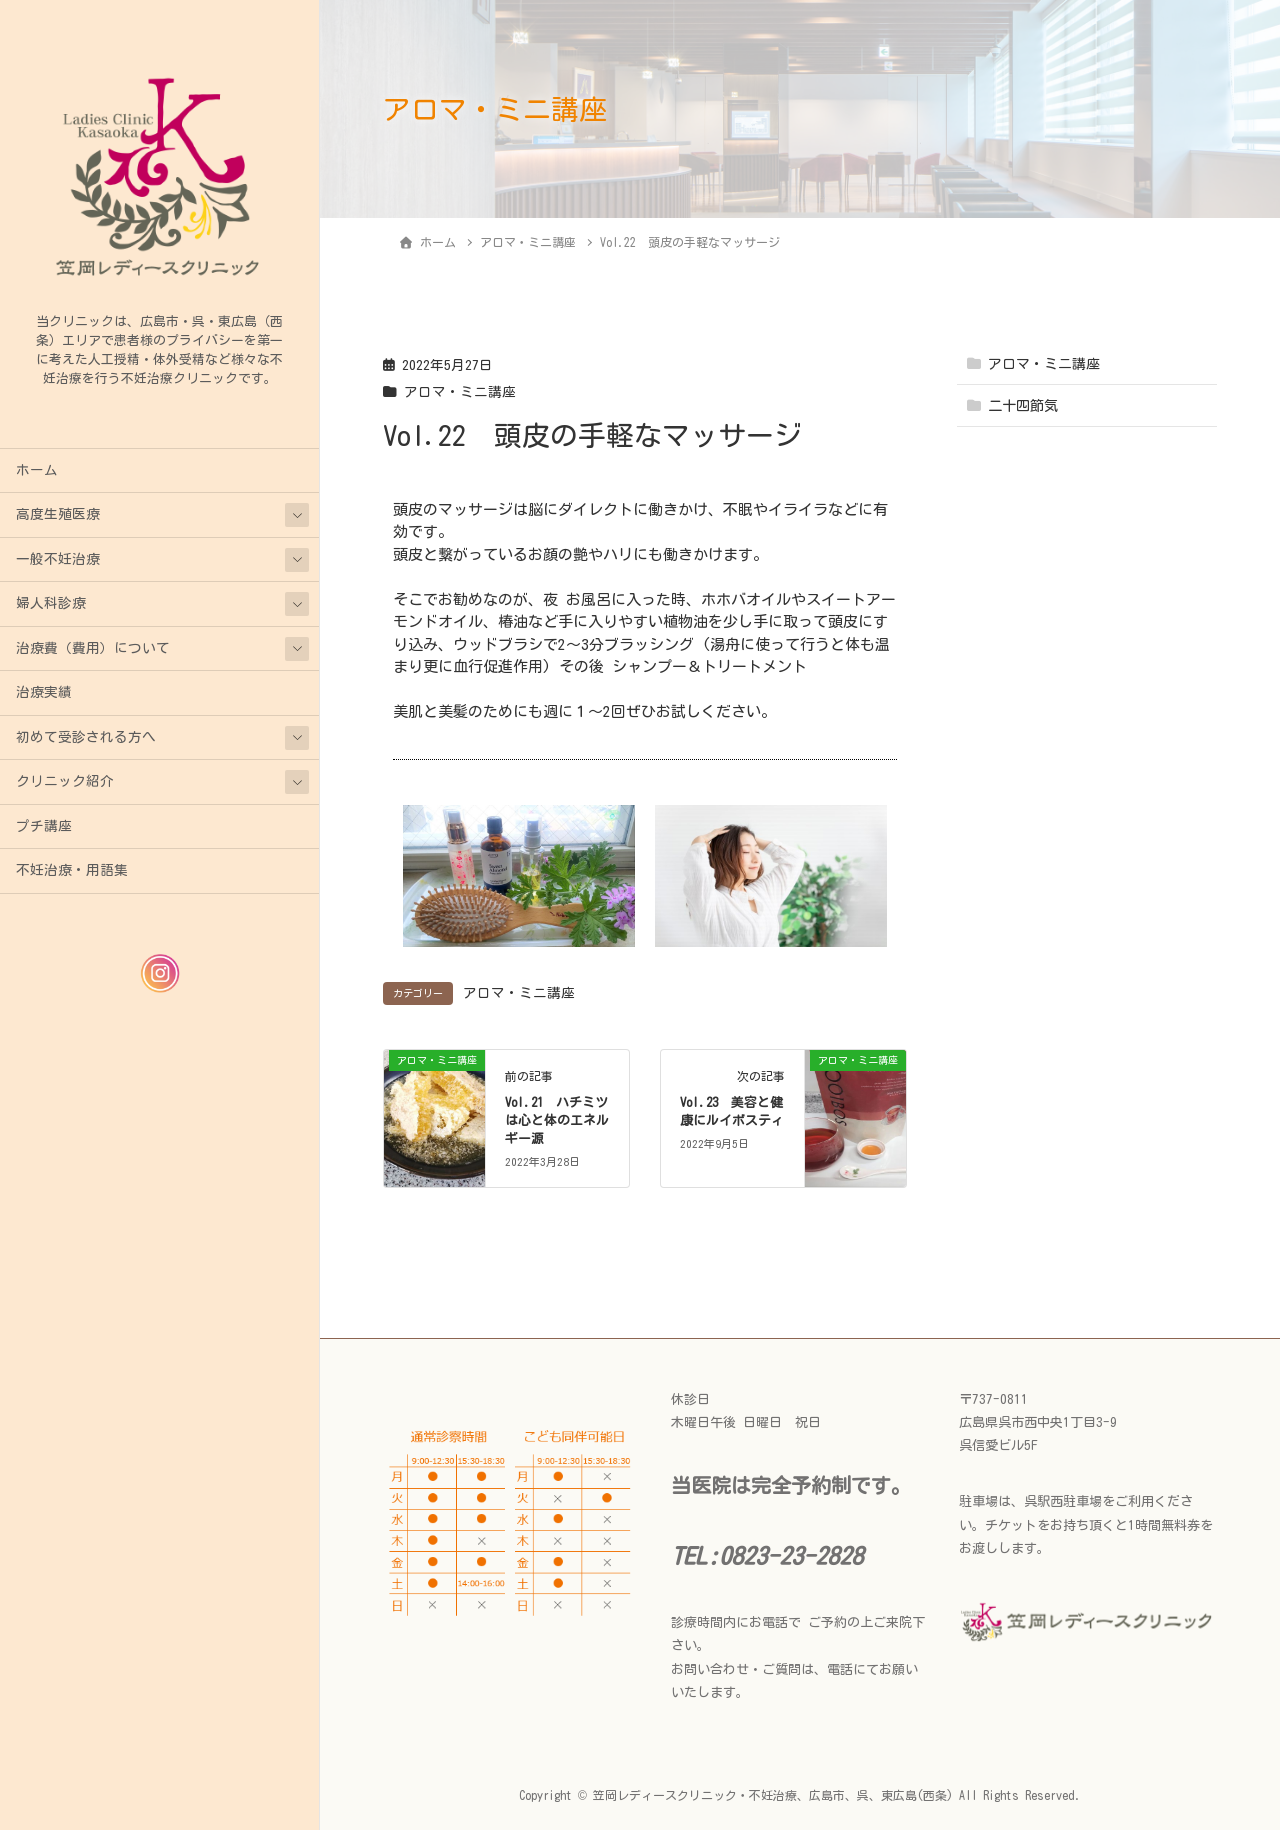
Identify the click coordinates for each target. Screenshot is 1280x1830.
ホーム (37, 470)
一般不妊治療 (58, 559)
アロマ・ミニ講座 (460, 392)
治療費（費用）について (93, 648)
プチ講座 (44, 826)
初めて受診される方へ (86, 737)
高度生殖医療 (58, 514)
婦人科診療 (51, 603)
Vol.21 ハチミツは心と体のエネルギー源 (557, 1120)
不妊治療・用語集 (72, 870)
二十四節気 (1023, 406)
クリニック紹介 (65, 781)
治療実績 (44, 692)
